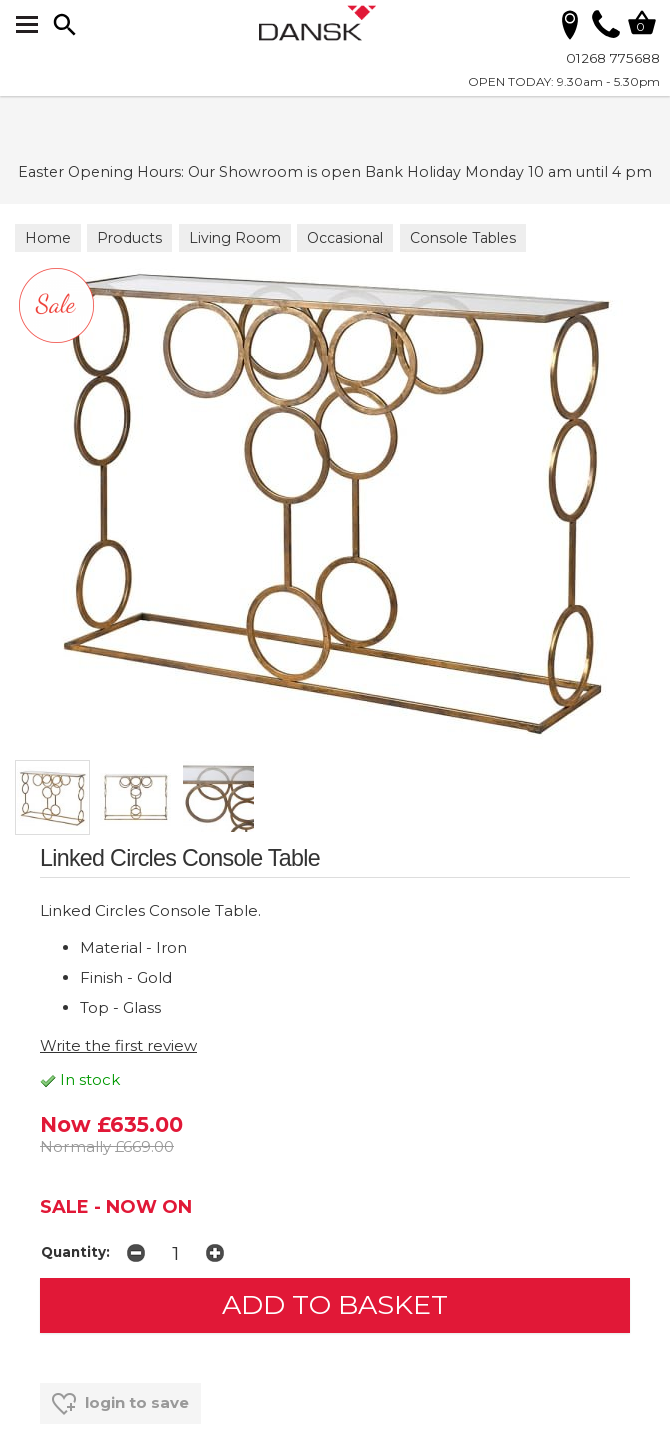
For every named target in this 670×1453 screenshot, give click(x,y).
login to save (120, 1404)
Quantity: (75, 1252)
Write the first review (118, 1045)
